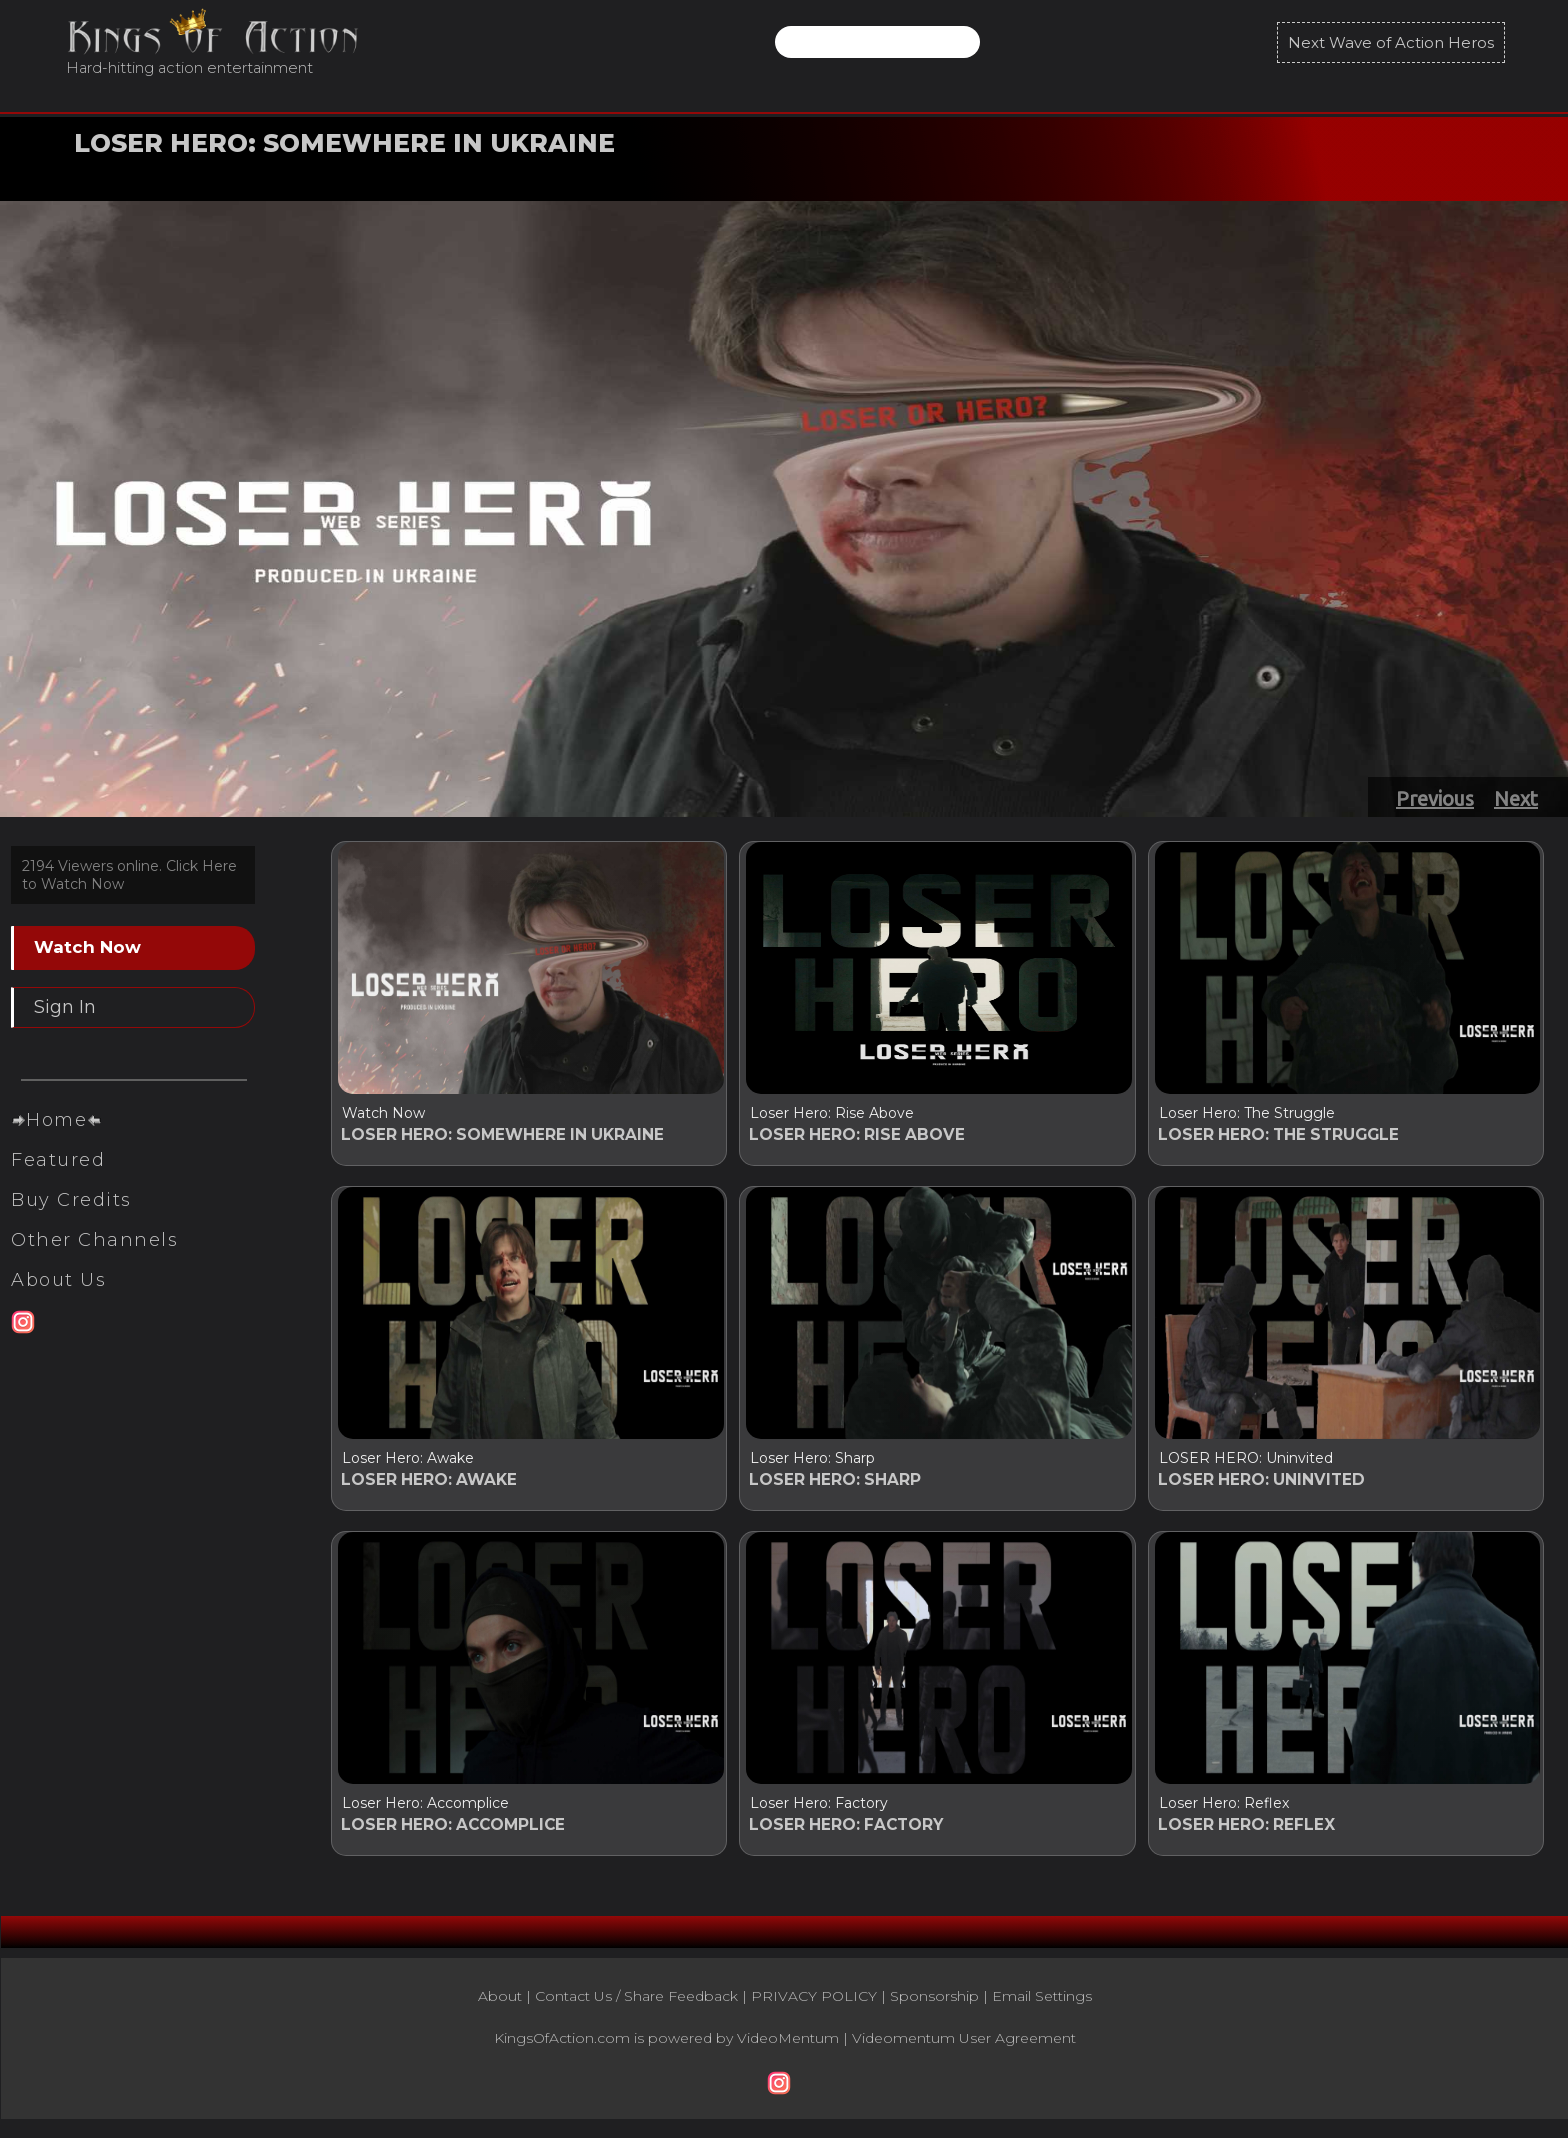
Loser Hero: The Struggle (1247, 1113)
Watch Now (127, 173)
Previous (1435, 798)
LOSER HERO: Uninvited (1246, 1461)
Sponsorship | (941, 2005)
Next (1516, 798)
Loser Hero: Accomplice (425, 1809)
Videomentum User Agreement (964, 2047)
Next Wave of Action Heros (1391, 42)
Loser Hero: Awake (408, 1461)
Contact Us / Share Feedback (636, 2005)
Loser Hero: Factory (819, 1809)
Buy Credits (71, 1241)
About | (506, 2005)
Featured (58, 1201)
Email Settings (1042, 2005)
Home (56, 1161)
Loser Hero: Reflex (1224, 1809)
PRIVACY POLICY (814, 2005)
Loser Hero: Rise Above (832, 1113)
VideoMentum (788, 2047)
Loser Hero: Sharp (812, 1461)
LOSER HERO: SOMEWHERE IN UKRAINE (344, 143)
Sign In (65, 1007)
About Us (58, 1321)
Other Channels (94, 1281)
